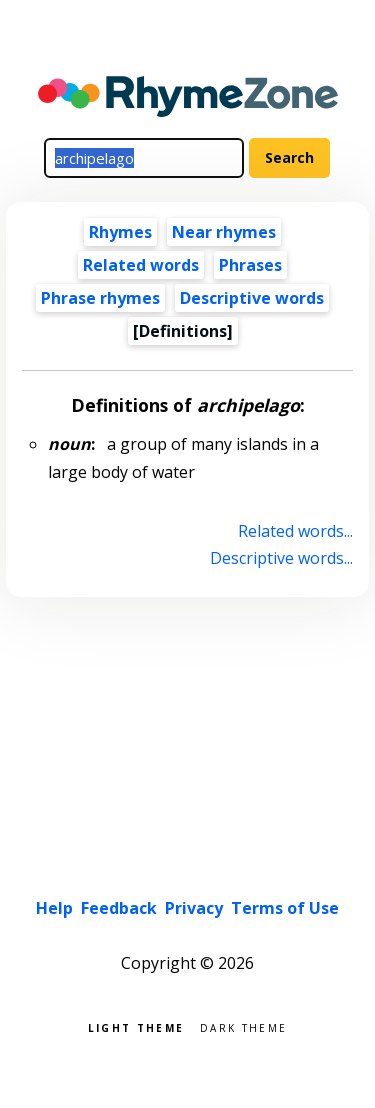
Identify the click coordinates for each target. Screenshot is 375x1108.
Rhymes (120, 232)
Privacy (194, 908)
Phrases (250, 265)
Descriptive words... (281, 558)
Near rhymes (224, 232)
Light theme (136, 1026)
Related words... (295, 531)
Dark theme (243, 1026)
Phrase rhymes (100, 298)
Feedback (119, 908)
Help (54, 908)
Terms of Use (285, 908)
